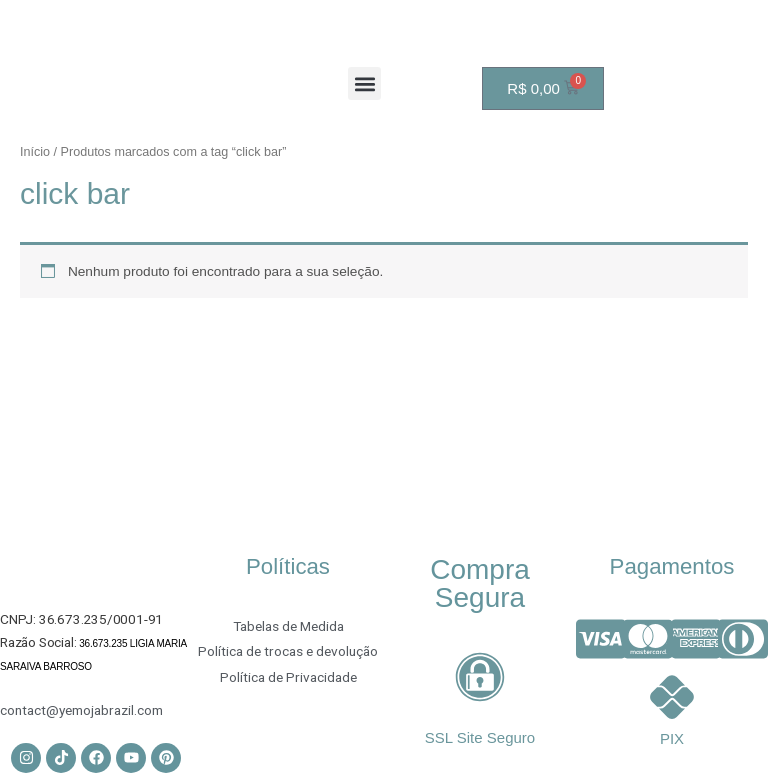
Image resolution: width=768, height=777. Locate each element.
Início (35, 152)
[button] (364, 83)
